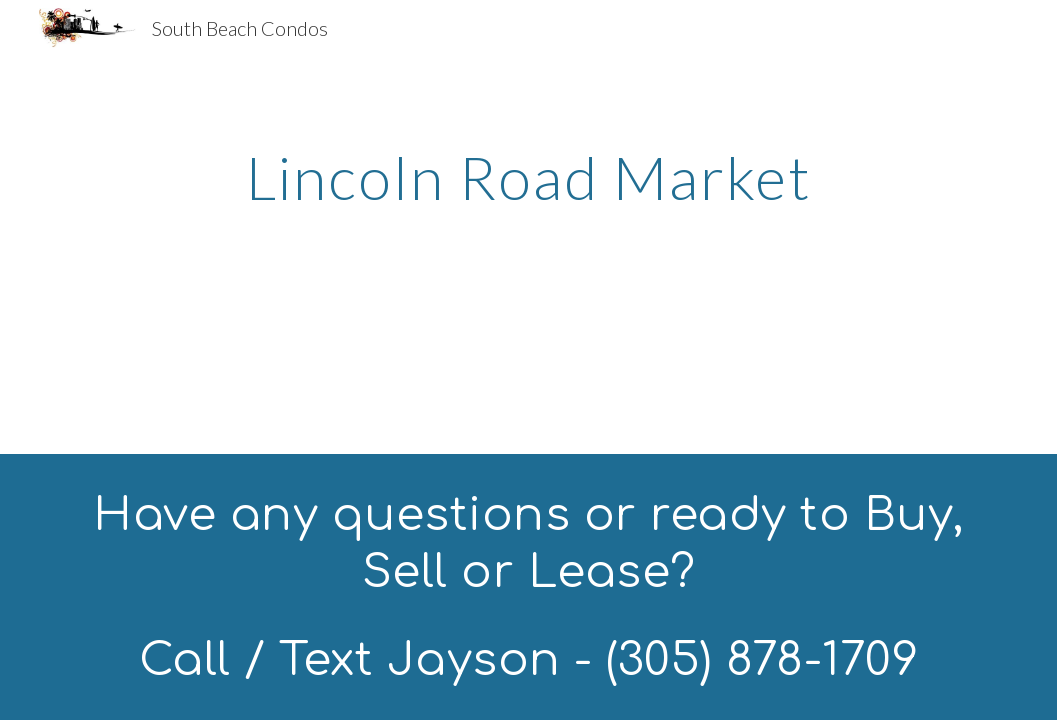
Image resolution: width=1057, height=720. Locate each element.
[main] (528, 177)
